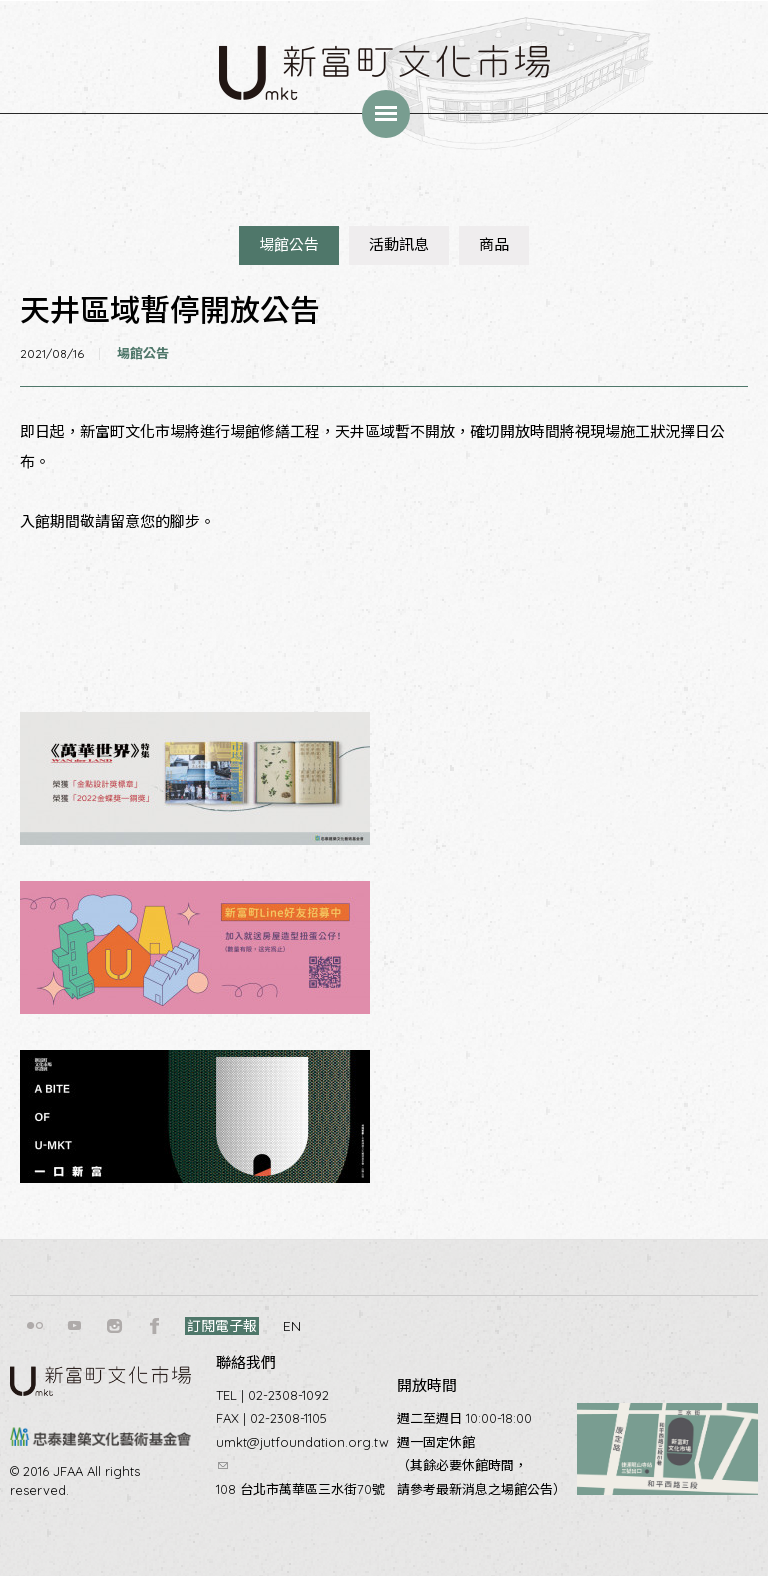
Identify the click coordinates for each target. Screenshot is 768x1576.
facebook (155, 1326)
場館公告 (289, 244)
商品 (494, 244)
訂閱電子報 (222, 1326)
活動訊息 (399, 244)
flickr (35, 1326)
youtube (75, 1326)
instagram (115, 1326)
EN (292, 1326)
